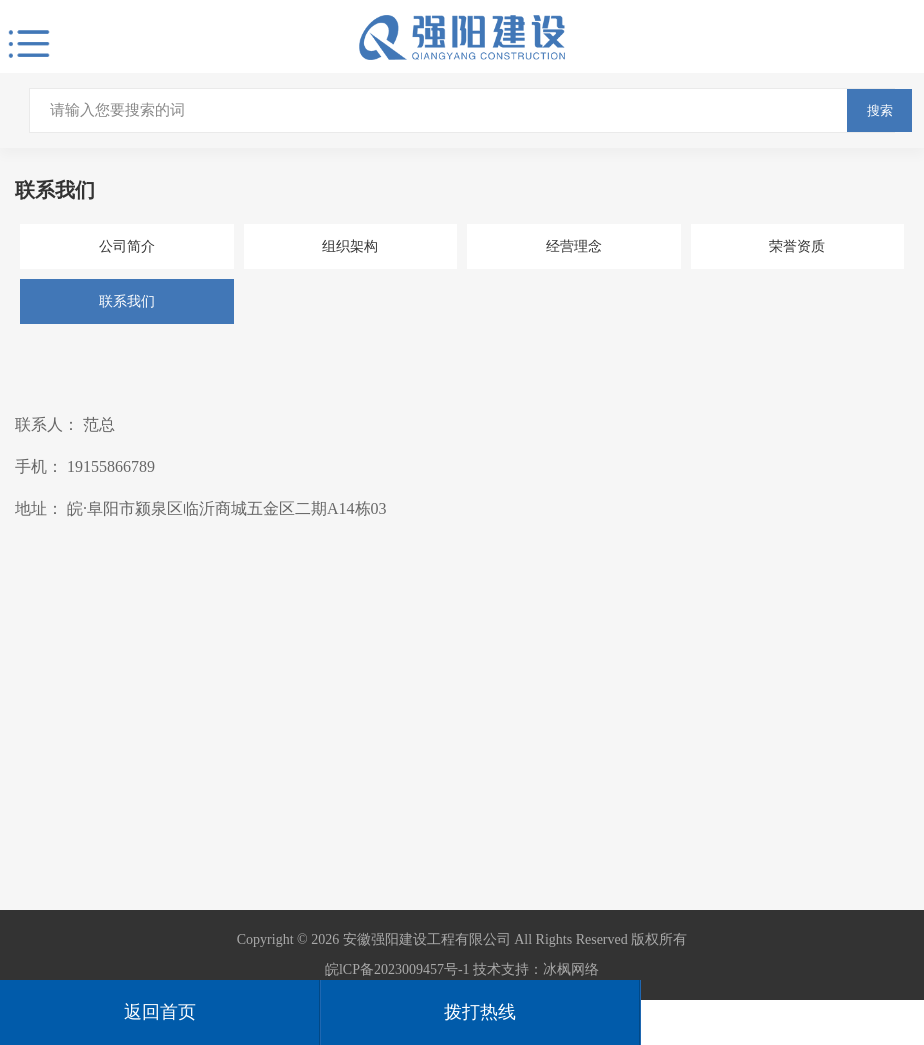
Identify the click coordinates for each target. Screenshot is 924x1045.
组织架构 (350, 246)
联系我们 (127, 301)
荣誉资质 (797, 246)
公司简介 (127, 246)
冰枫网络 (571, 969)
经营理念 (574, 246)
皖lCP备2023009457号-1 (397, 969)
